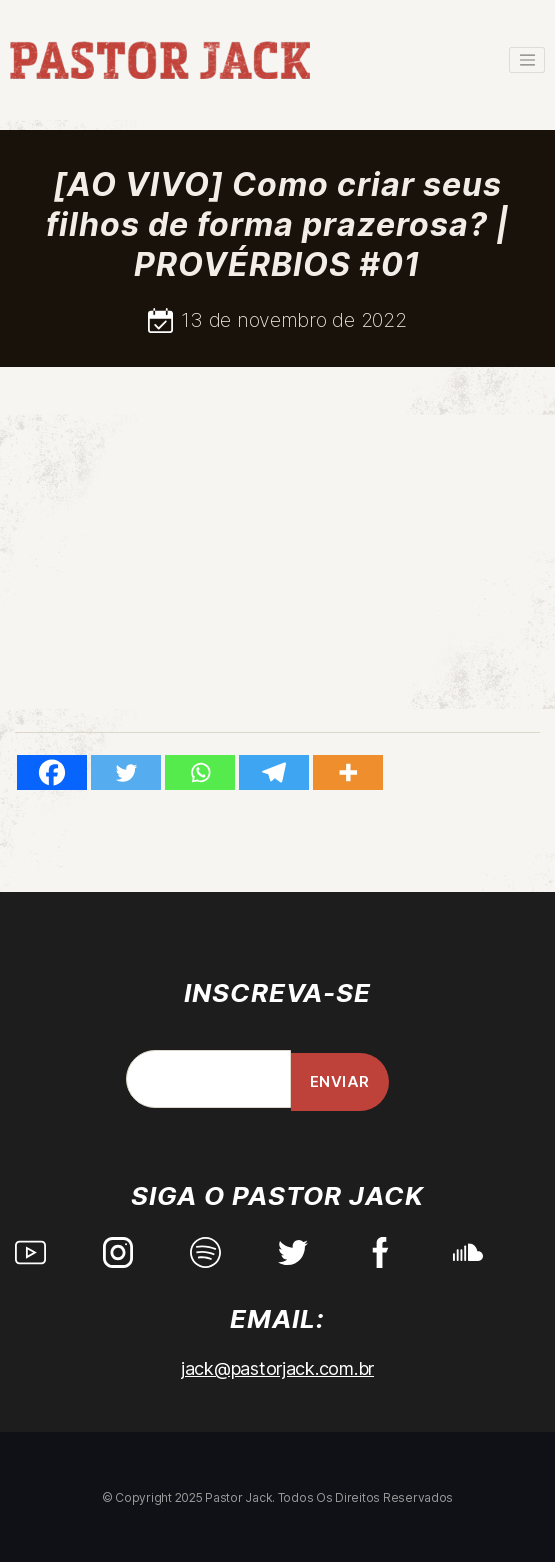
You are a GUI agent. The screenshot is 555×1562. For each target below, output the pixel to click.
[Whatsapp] (200, 772)
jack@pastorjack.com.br (277, 1368)
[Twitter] (126, 772)
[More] (348, 772)
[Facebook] (52, 772)
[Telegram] (274, 772)
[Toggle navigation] (527, 60)
